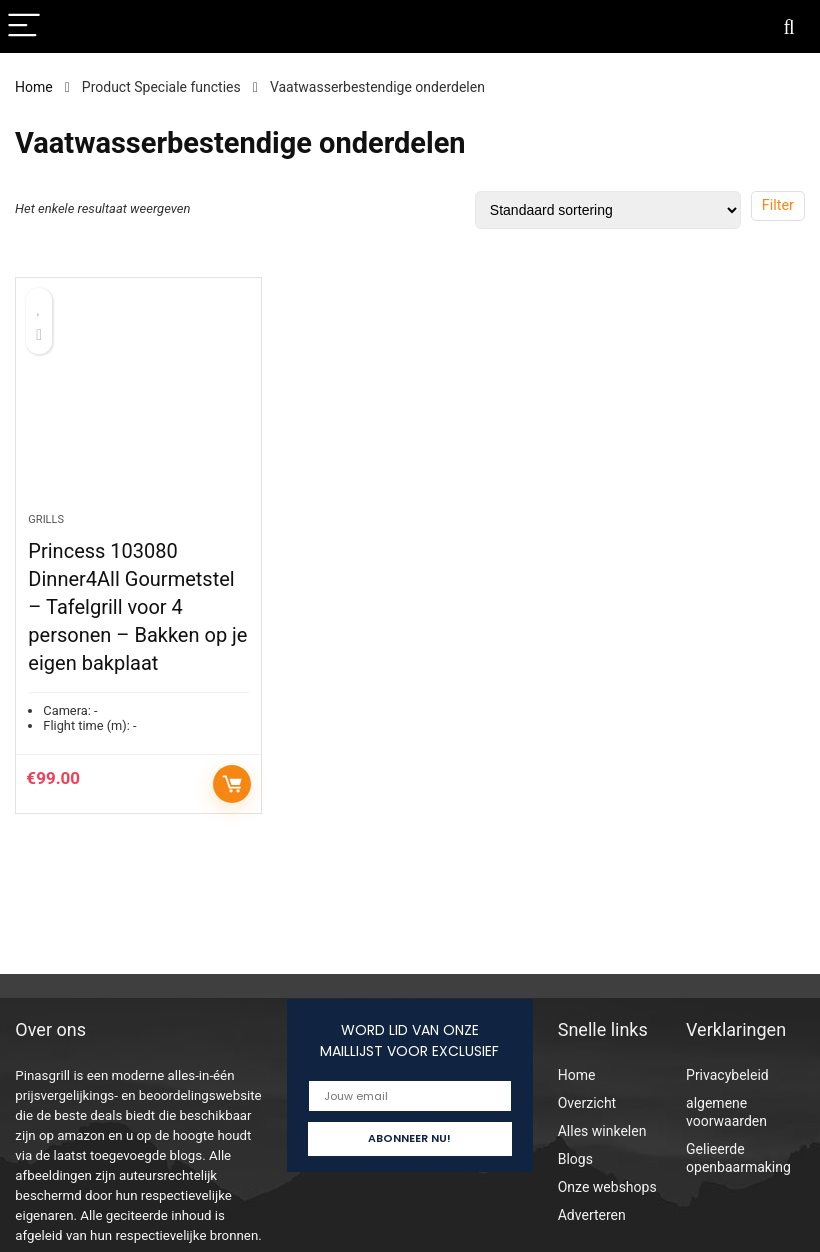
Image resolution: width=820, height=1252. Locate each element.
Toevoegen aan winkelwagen (232, 784)
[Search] (789, 26)
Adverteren (592, 1215)
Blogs (575, 1159)
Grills (46, 519)
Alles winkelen (602, 1131)
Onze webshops (607, 1187)
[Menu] (24, 26)
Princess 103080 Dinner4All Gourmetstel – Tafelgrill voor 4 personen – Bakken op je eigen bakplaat (137, 607)
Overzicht (587, 1103)
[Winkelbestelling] (608, 210)
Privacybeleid (727, 1075)
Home (34, 87)
